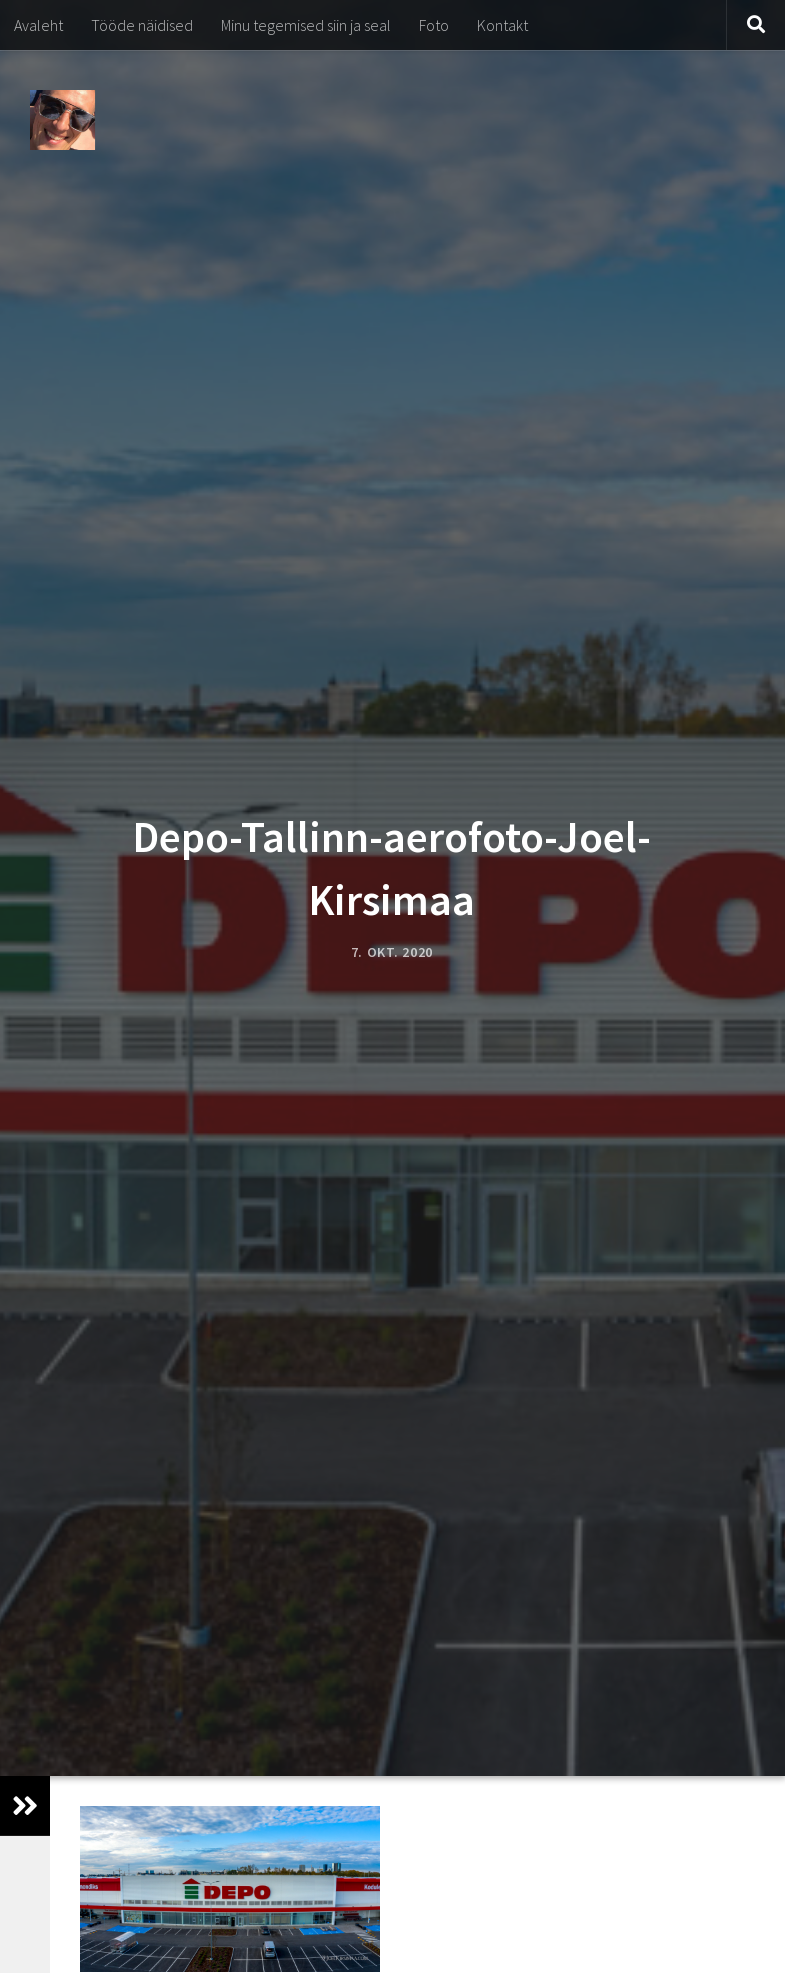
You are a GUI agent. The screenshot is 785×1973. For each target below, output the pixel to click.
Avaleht (38, 25)
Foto (434, 25)
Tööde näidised (142, 25)
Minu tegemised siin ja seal (306, 25)
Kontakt (502, 25)
